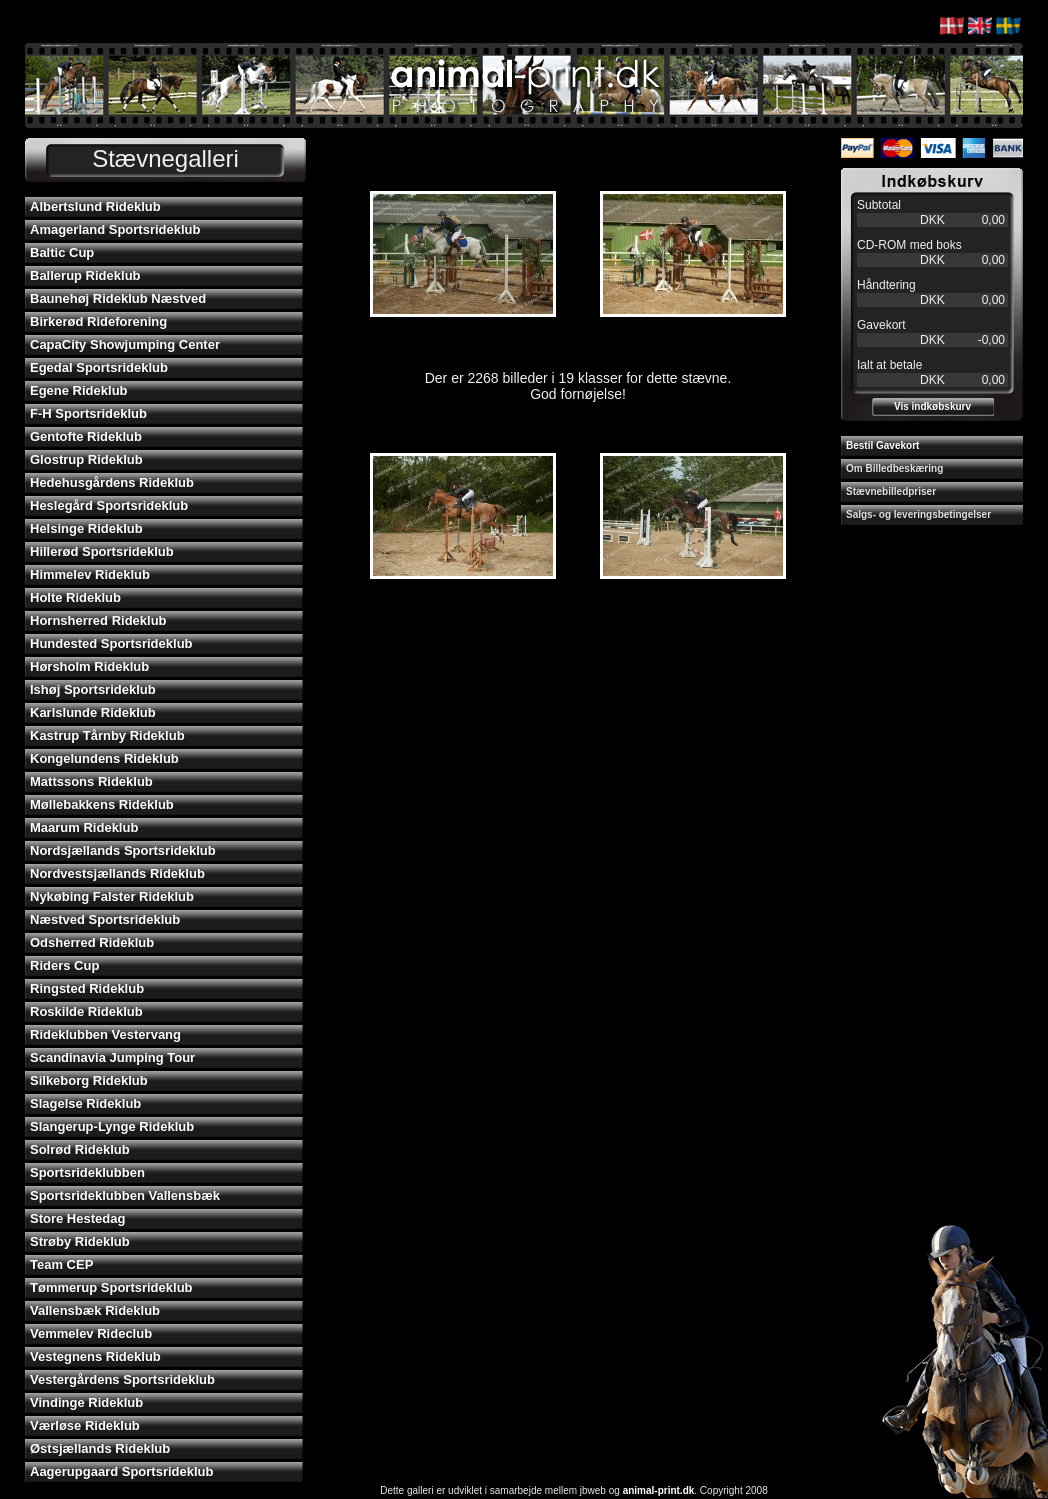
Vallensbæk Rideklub (95, 1310)
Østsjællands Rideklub (100, 1448)
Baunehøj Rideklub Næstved (118, 298)
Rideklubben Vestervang (105, 1034)
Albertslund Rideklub (95, 206)
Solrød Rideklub (80, 1149)
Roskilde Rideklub (86, 1011)
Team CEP (61, 1264)
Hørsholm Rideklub (89, 666)
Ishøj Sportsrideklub (93, 689)
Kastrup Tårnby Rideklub (107, 735)
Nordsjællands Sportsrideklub (123, 850)
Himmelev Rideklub (90, 574)
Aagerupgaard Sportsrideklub (121, 1471)
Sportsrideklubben (87, 1172)
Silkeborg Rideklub (89, 1080)
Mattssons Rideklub (91, 781)
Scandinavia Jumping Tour (112, 1057)
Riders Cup (64, 965)
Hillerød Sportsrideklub (102, 551)
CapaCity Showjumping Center (125, 344)
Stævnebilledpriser (891, 491)
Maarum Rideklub (84, 827)
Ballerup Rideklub (85, 275)
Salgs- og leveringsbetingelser (918, 514)
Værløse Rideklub (85, 1425)
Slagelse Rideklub (85, 1103)
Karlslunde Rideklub (93, 712)
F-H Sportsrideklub (88, 413)
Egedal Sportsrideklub (99, 367)
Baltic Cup (62, 252)
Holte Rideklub (75, 597)
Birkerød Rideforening (98, 321)
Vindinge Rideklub (86, 1402)
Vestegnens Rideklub (95, 1356)
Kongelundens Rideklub (104, 758)
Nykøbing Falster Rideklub (112, 896)
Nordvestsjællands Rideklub (117, 873)
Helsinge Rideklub (86, 528)
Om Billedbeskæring (894, 468)
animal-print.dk (659, 1490)
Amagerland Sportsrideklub (115, 229)
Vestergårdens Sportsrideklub (122, 1379)
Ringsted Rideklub (87, 988)
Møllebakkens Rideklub (102, 804)
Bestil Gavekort (882, 445)
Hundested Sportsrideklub (111, 643)
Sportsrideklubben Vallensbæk (125, 1195)
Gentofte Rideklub (86, 436)
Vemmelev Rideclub (91, 1333)
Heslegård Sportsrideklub (109, 505)
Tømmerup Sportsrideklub (111, 1287)
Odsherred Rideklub (92, 942)
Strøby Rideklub (80, 1241)
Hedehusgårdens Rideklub (112, 482)
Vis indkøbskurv (932, 406)
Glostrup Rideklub (86, 459)
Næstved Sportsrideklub (105, 919)
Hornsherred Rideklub (98, 620)
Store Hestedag (77, 1218)
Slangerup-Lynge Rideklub (112, 1126)
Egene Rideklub (79, 390)
